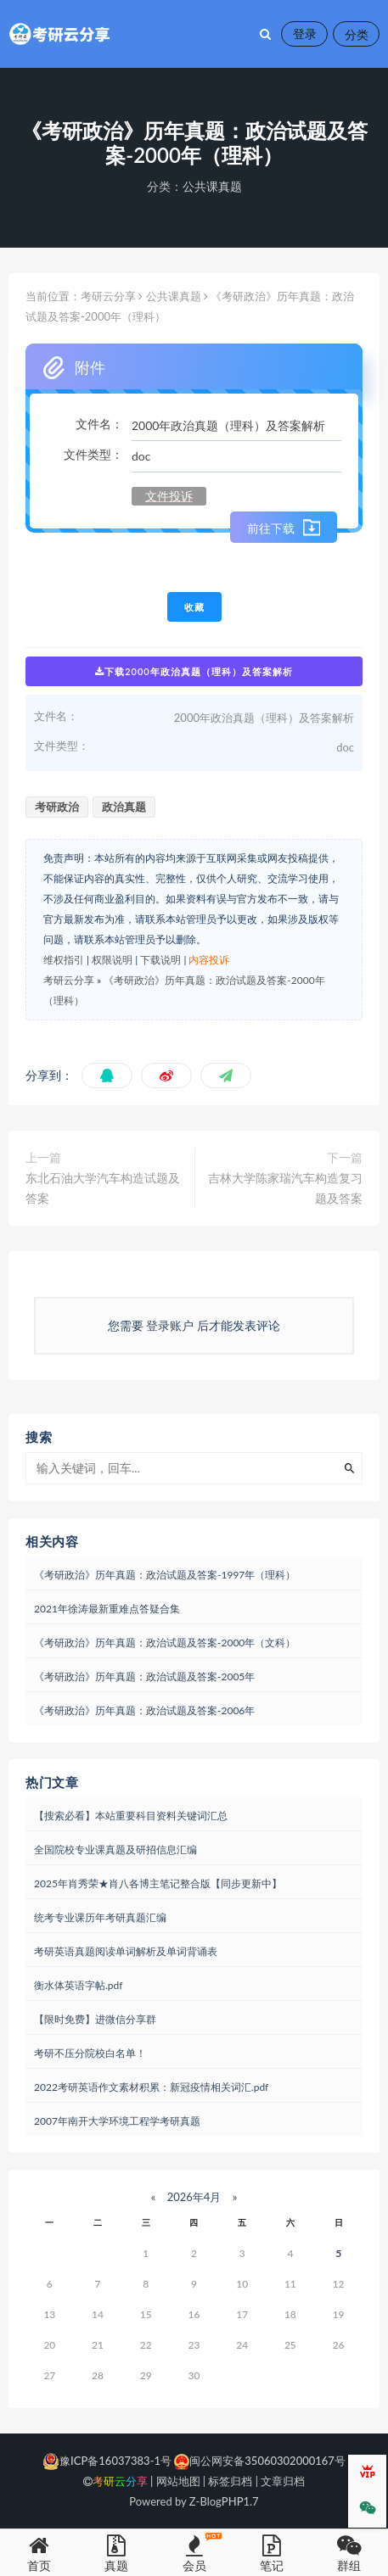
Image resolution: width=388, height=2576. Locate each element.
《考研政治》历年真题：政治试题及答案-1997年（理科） (164, 1574)
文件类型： (93, 454)
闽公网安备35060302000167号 (259, 2460)
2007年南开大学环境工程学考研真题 (117, 2121)
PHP (233, 2501)
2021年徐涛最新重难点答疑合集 (107, 1608)
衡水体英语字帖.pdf (78, 1985)
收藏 (194, 606)
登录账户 (170, 1325)
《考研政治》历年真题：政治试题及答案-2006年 (144, 1710)
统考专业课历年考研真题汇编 (100, 1917)
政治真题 (124, 806)
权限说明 (112, 959)
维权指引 (63, 959)
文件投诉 (169, 496)
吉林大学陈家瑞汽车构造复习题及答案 (285, 1188)
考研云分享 (108, 296)
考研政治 (57, 806)
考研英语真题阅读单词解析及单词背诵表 (125, 1951)
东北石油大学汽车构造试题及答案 (102, 1188)
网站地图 (178, 2481)
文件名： (99, 423)
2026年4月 (193, 2197)
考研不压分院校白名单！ (90, 2053)
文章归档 (283, 2481)
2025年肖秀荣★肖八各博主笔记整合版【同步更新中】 (158, 1883)
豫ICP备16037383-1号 (107, 2460)
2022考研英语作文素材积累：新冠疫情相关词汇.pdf (151, 2087)
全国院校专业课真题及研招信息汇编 (115, 1849)
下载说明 (160, 959)
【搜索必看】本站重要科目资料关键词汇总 (131, 1815)
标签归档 (230, 2481)
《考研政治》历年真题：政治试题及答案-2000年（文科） (164, 1642)
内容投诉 (208, 959)
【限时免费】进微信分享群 (95, 2019)
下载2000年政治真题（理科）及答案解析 (194, 671)
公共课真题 (212, 186)
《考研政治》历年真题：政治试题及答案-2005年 (144, 1676)
